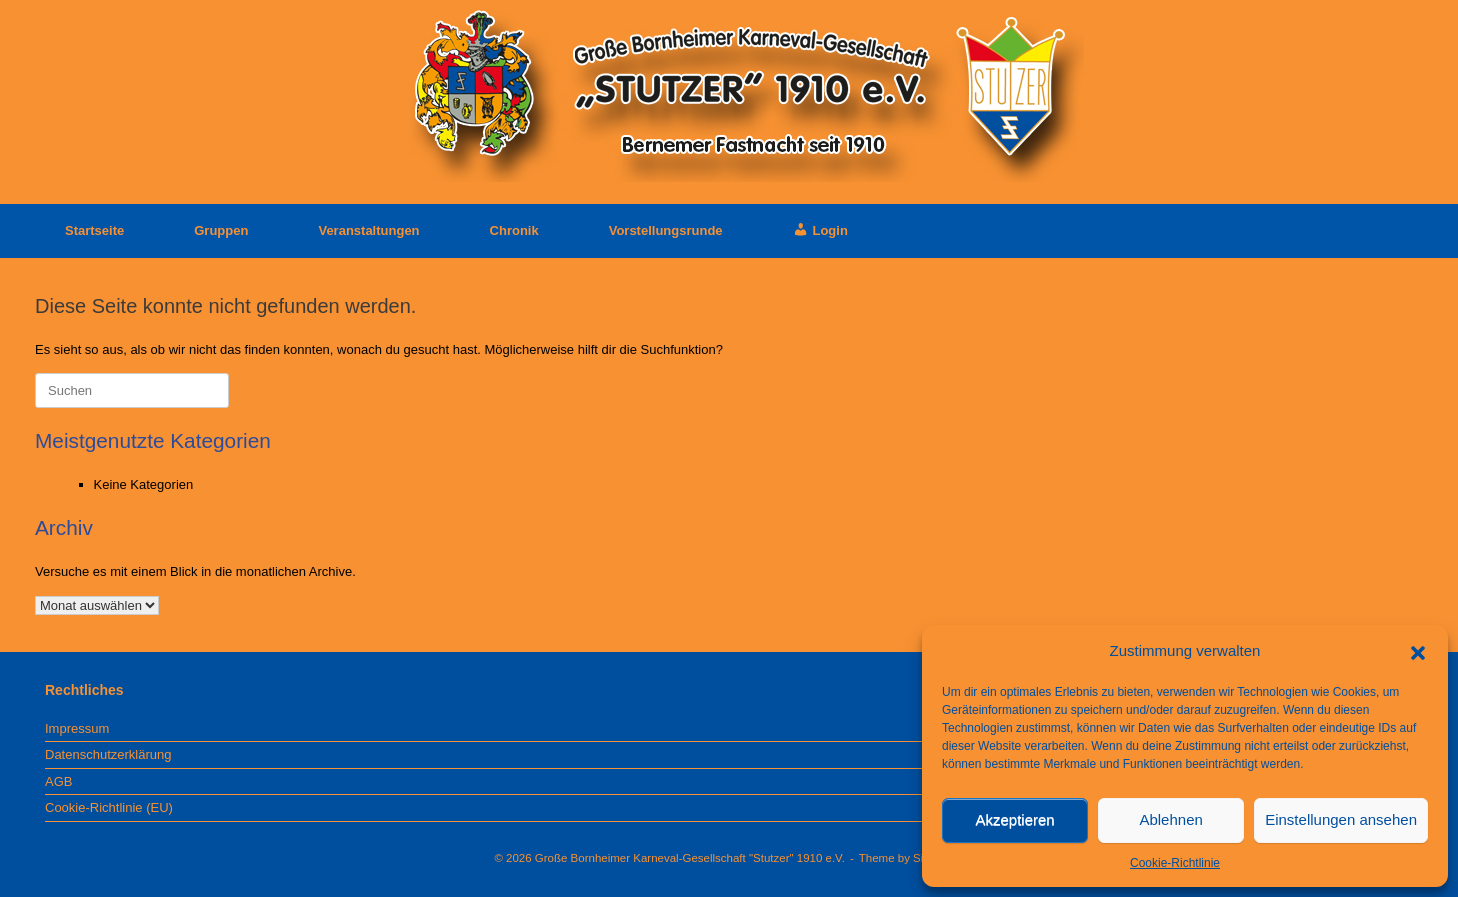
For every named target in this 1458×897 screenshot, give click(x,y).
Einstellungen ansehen (1341, 819)
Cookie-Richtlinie (1175, 863)
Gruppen (221, 230)
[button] (1418, 651)
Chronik (514, 230)
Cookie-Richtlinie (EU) (109, 807)
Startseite (79, 230)
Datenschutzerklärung (108, 754)
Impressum (77, 728)
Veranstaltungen (368, 230)
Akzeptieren (1014, 819)
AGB (58, 781)
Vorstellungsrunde (666, 230)
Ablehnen (1170, 819)
